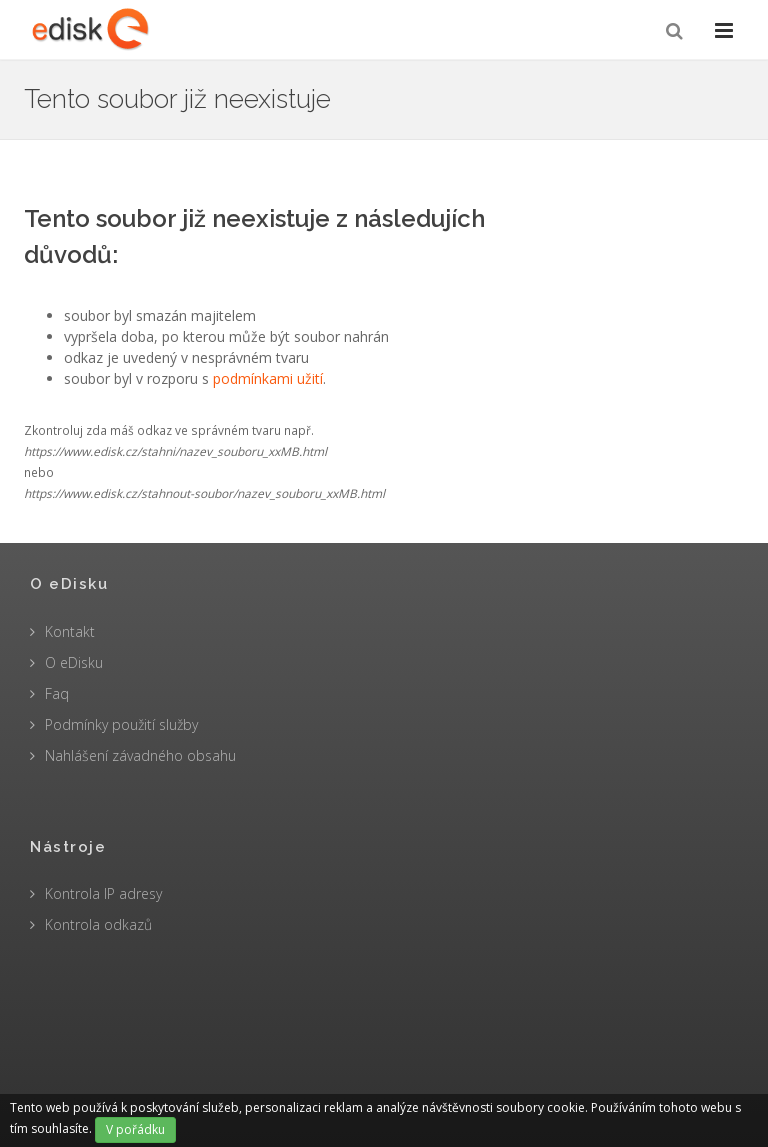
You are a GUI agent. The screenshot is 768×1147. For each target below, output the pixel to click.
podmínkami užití (268, 378)
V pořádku (135, 1129)
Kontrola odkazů (98, 924)
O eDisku (74, 662)
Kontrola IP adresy (103, 893)
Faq (57, 693)
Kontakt (70, 631)
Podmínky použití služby (121, 724)
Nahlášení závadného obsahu (140, 755)
